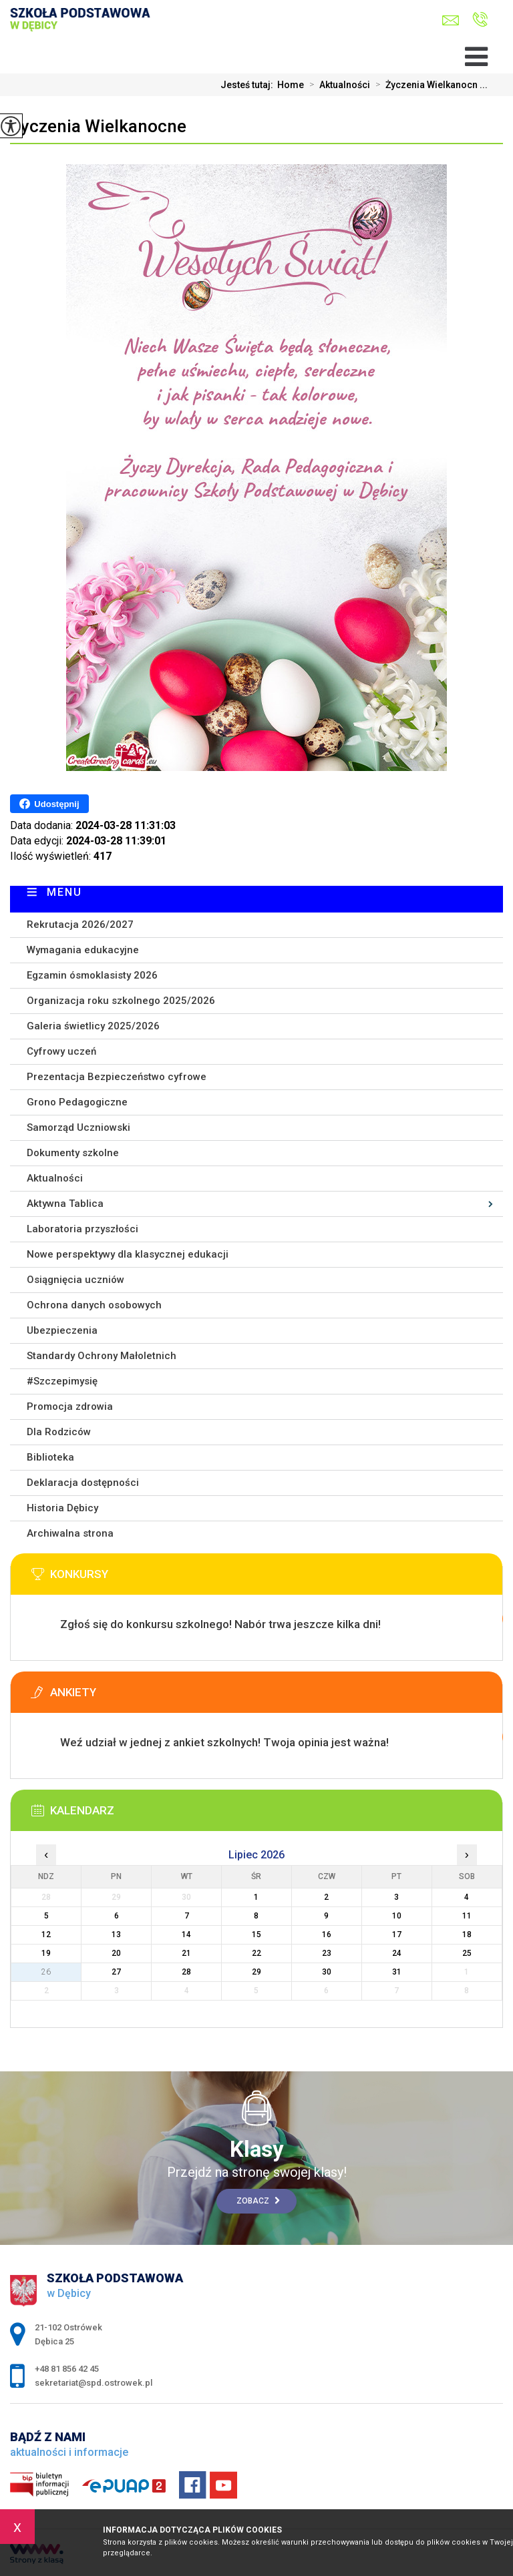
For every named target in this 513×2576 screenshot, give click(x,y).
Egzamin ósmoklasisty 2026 (92, 975)
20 (116, 1953)
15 (256, 1934)
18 (467, 1934)
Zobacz (258, 2201)
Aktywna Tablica (65, 1204)
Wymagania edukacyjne (83, 950)
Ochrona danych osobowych (94, 1305)
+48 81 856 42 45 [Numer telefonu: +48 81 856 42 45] (67, 2369)
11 (467, 1915)
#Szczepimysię (62, 1381)
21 (186, 1953)
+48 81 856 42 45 (480, 19)
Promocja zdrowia (70, 1406)
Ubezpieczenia (62, 1330)
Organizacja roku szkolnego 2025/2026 (121, 1001)
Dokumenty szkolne (73, 1153)
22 (256, 1953)
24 (396, 1953)
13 (116, 1934)
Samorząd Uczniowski (78, 1127)
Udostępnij (49, 803)
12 (46, 1934)
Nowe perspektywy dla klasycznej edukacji (127, 1254)
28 (186, 1972)
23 (326, 1953)
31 (396, 1972)
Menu (64, 892)
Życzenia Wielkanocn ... (429, 84)
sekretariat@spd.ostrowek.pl (450, 20)
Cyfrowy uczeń (61, 1051)
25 (467, 1953)
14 (186, 1934)
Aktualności (337, 84)
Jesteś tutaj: (248, 84)
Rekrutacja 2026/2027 (80, 925)
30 (326, 1972)
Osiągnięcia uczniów (75, 1280)
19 (46, 1953)
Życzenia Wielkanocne (98, 126)
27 (116, 1972)
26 (46, 1972)
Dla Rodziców (59, 1432)
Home (290, 84)
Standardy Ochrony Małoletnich (101, 1356)
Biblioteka (50, 1457)
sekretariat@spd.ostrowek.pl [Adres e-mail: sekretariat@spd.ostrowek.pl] (93, 2383)
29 (256, 1972)
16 (326, 1934)
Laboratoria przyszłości (82, 1229)
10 (396, 1915)
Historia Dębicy (62, 1508)
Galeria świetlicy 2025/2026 (93, 1026)
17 (396, 1934)
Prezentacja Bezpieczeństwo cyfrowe (116, 1077)
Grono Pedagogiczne (77, 1102)
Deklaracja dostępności (83, 1483)
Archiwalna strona (70, 1533)
